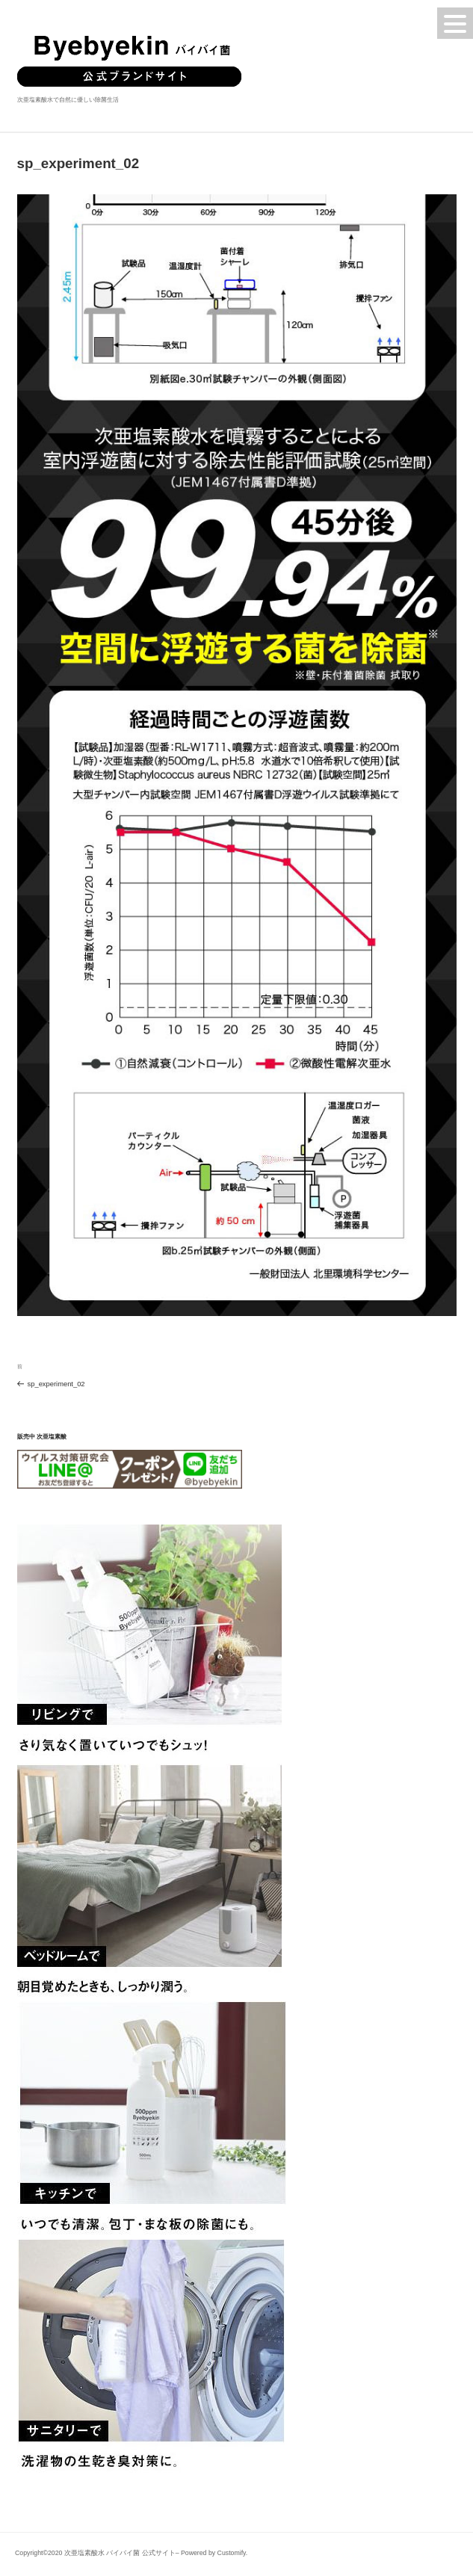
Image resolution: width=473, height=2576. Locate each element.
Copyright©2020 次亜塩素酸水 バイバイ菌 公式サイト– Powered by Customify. (131, 2553)
